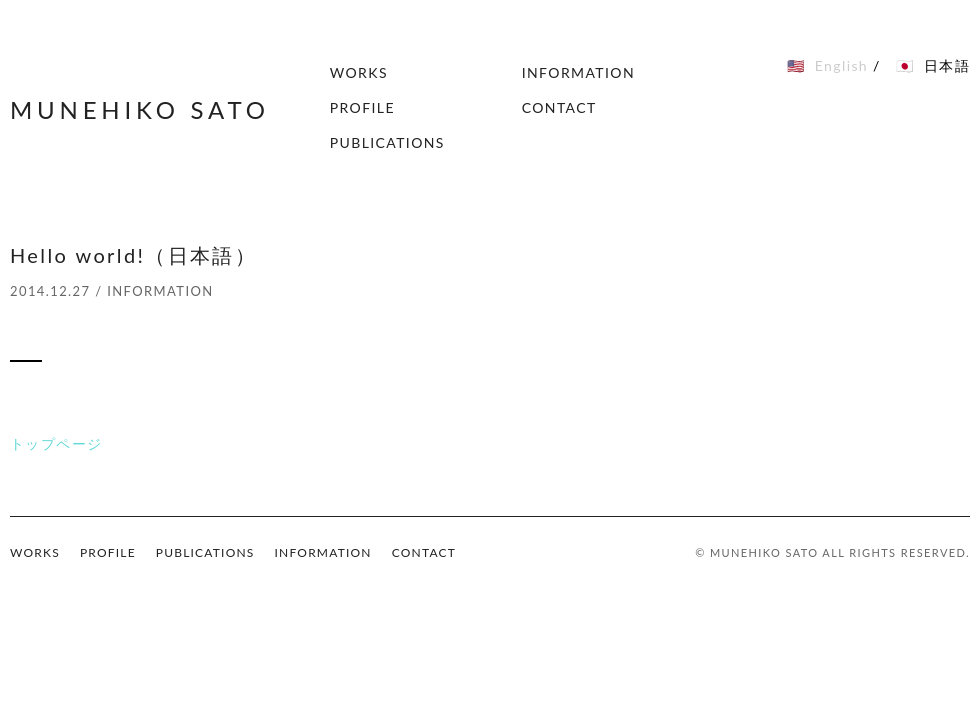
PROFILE (362, 107)
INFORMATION (578, 72)
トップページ (56, 443)
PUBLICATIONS (387, 142)
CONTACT (559, 107)
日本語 (947, 65)
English (841, 65)
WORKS (359, 72)
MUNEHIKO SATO (140, 109)
